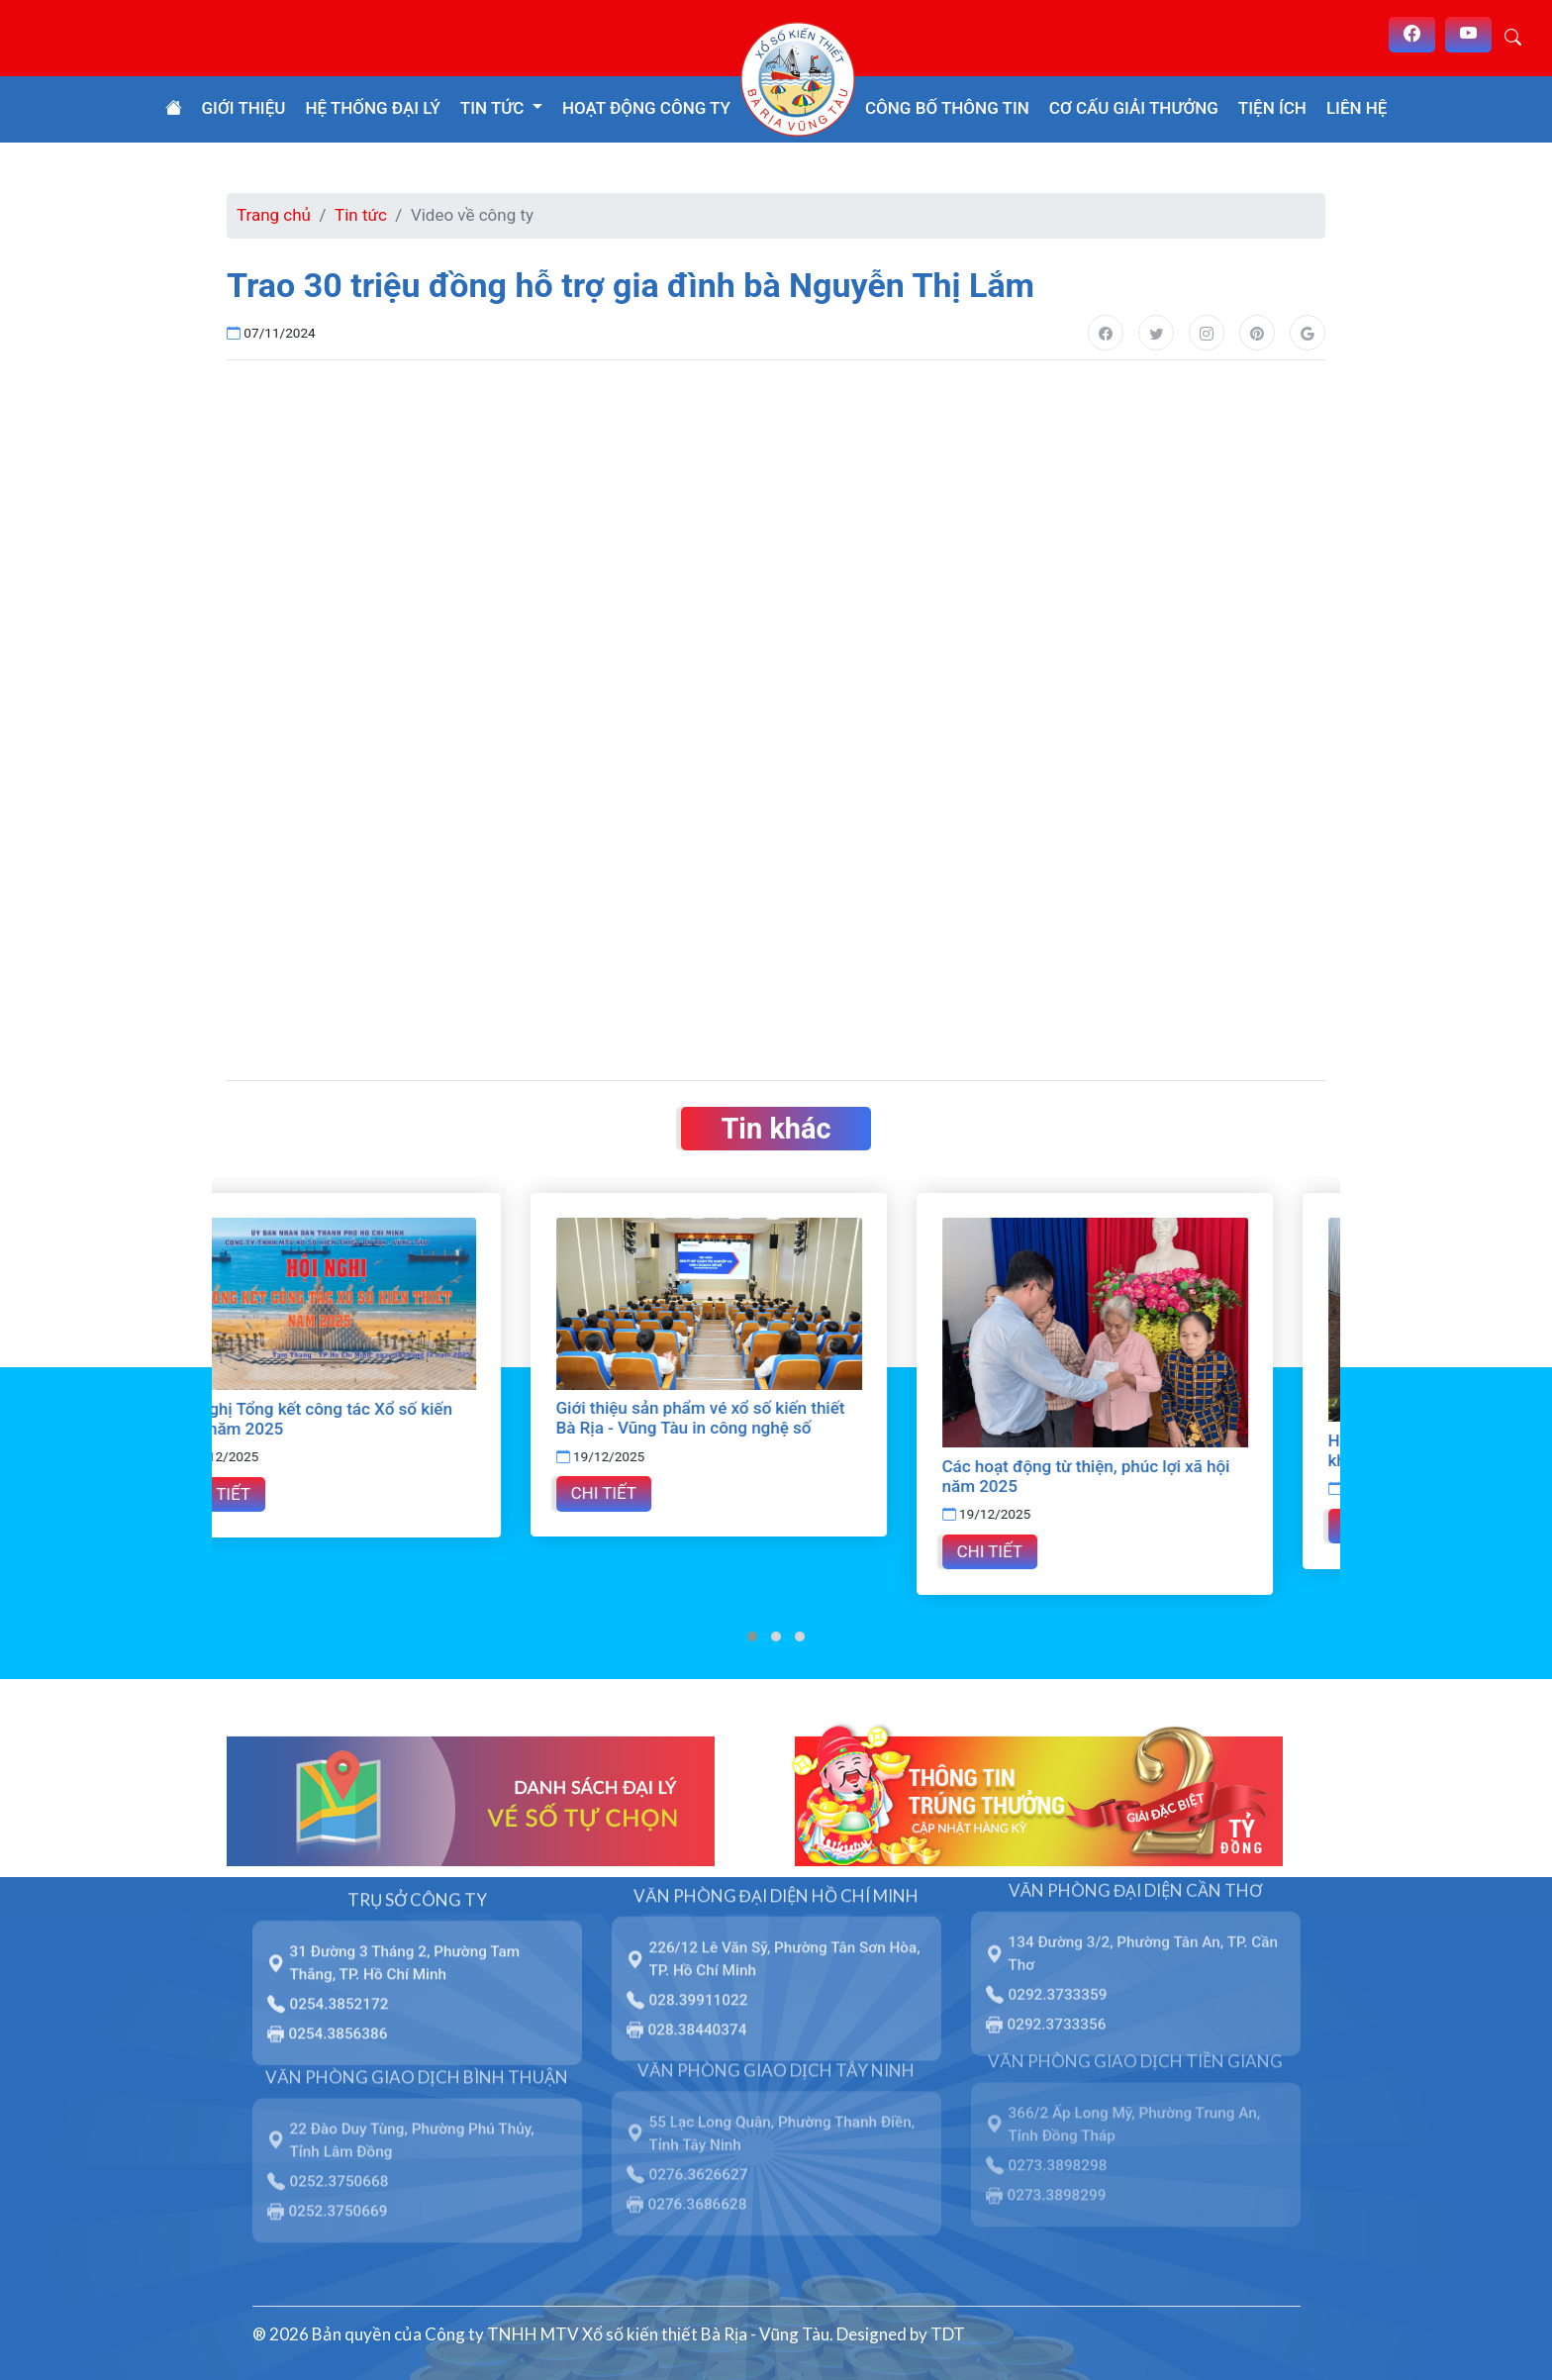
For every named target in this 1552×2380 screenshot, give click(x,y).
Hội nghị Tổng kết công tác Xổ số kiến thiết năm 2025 (379, 1418)
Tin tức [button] (494, 108)
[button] (752, 1636)
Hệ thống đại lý (372, 108)
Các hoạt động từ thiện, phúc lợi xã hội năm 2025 (1154, 1476)
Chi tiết (285, 1494)
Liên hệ (1357, 108)
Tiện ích (1272, 108)
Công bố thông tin (947, 108)
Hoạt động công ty (646, 108)
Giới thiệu (244, 108)
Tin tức (361, 215)
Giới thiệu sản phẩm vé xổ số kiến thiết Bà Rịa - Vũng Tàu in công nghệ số (768, 1418)
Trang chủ (274, 215)
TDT (947, 2334)
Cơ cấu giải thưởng (1133, 108)
